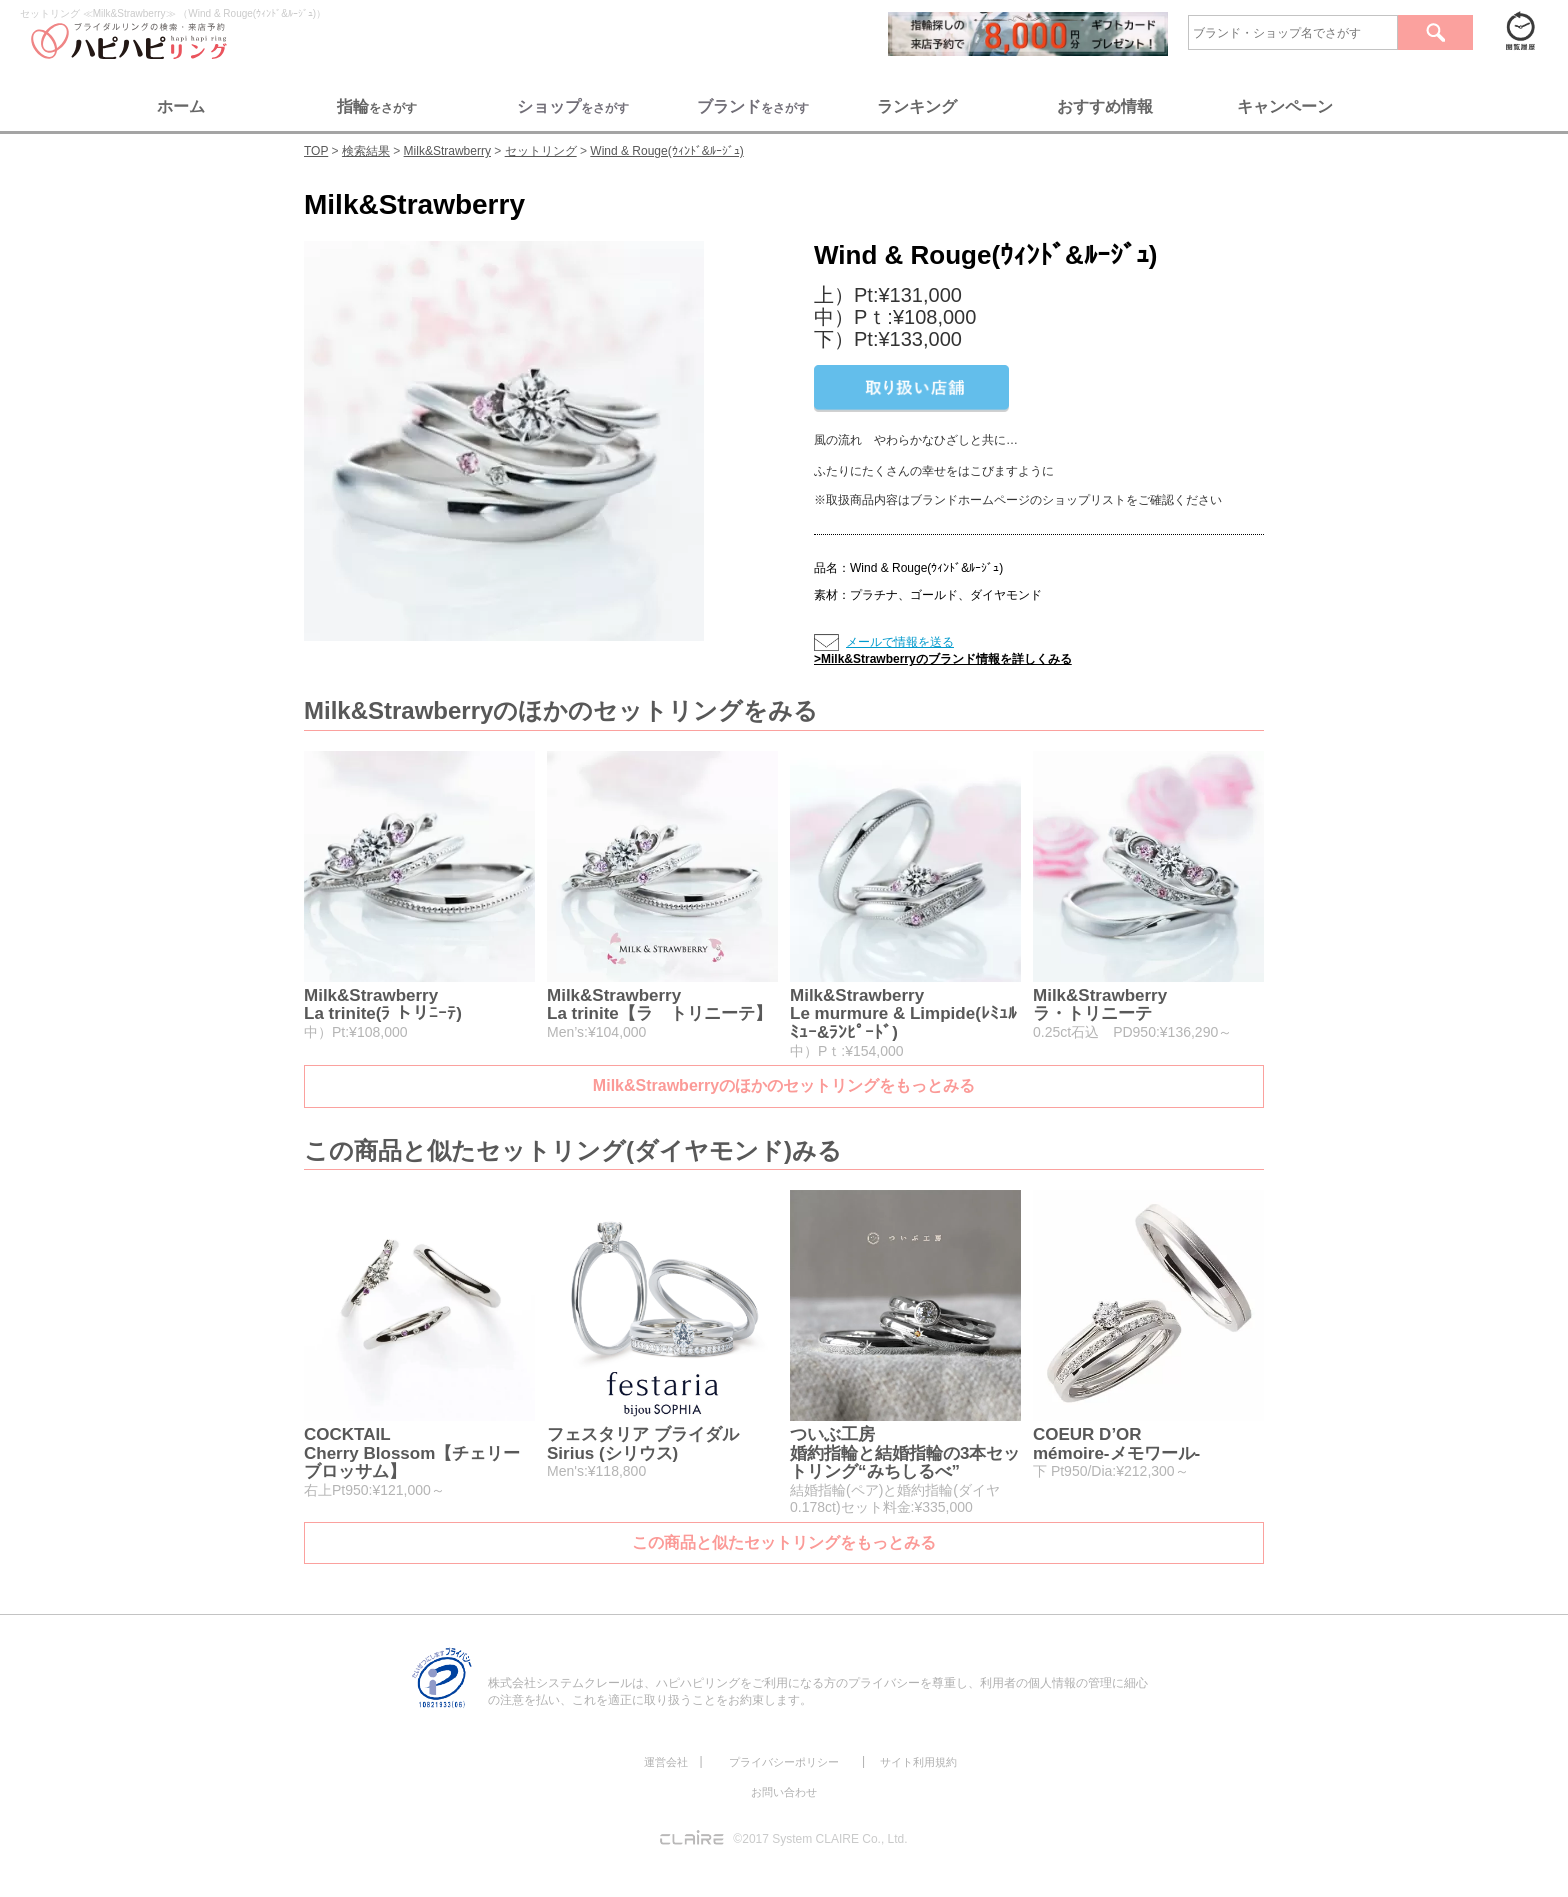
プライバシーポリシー (784, 1762)
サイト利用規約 (918, 1762)
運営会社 (666, 1762)
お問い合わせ (784, 1792)
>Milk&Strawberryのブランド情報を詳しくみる (943, 659)
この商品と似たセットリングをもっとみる (784, 1542)
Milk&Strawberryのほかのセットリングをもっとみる (784, 1085)
